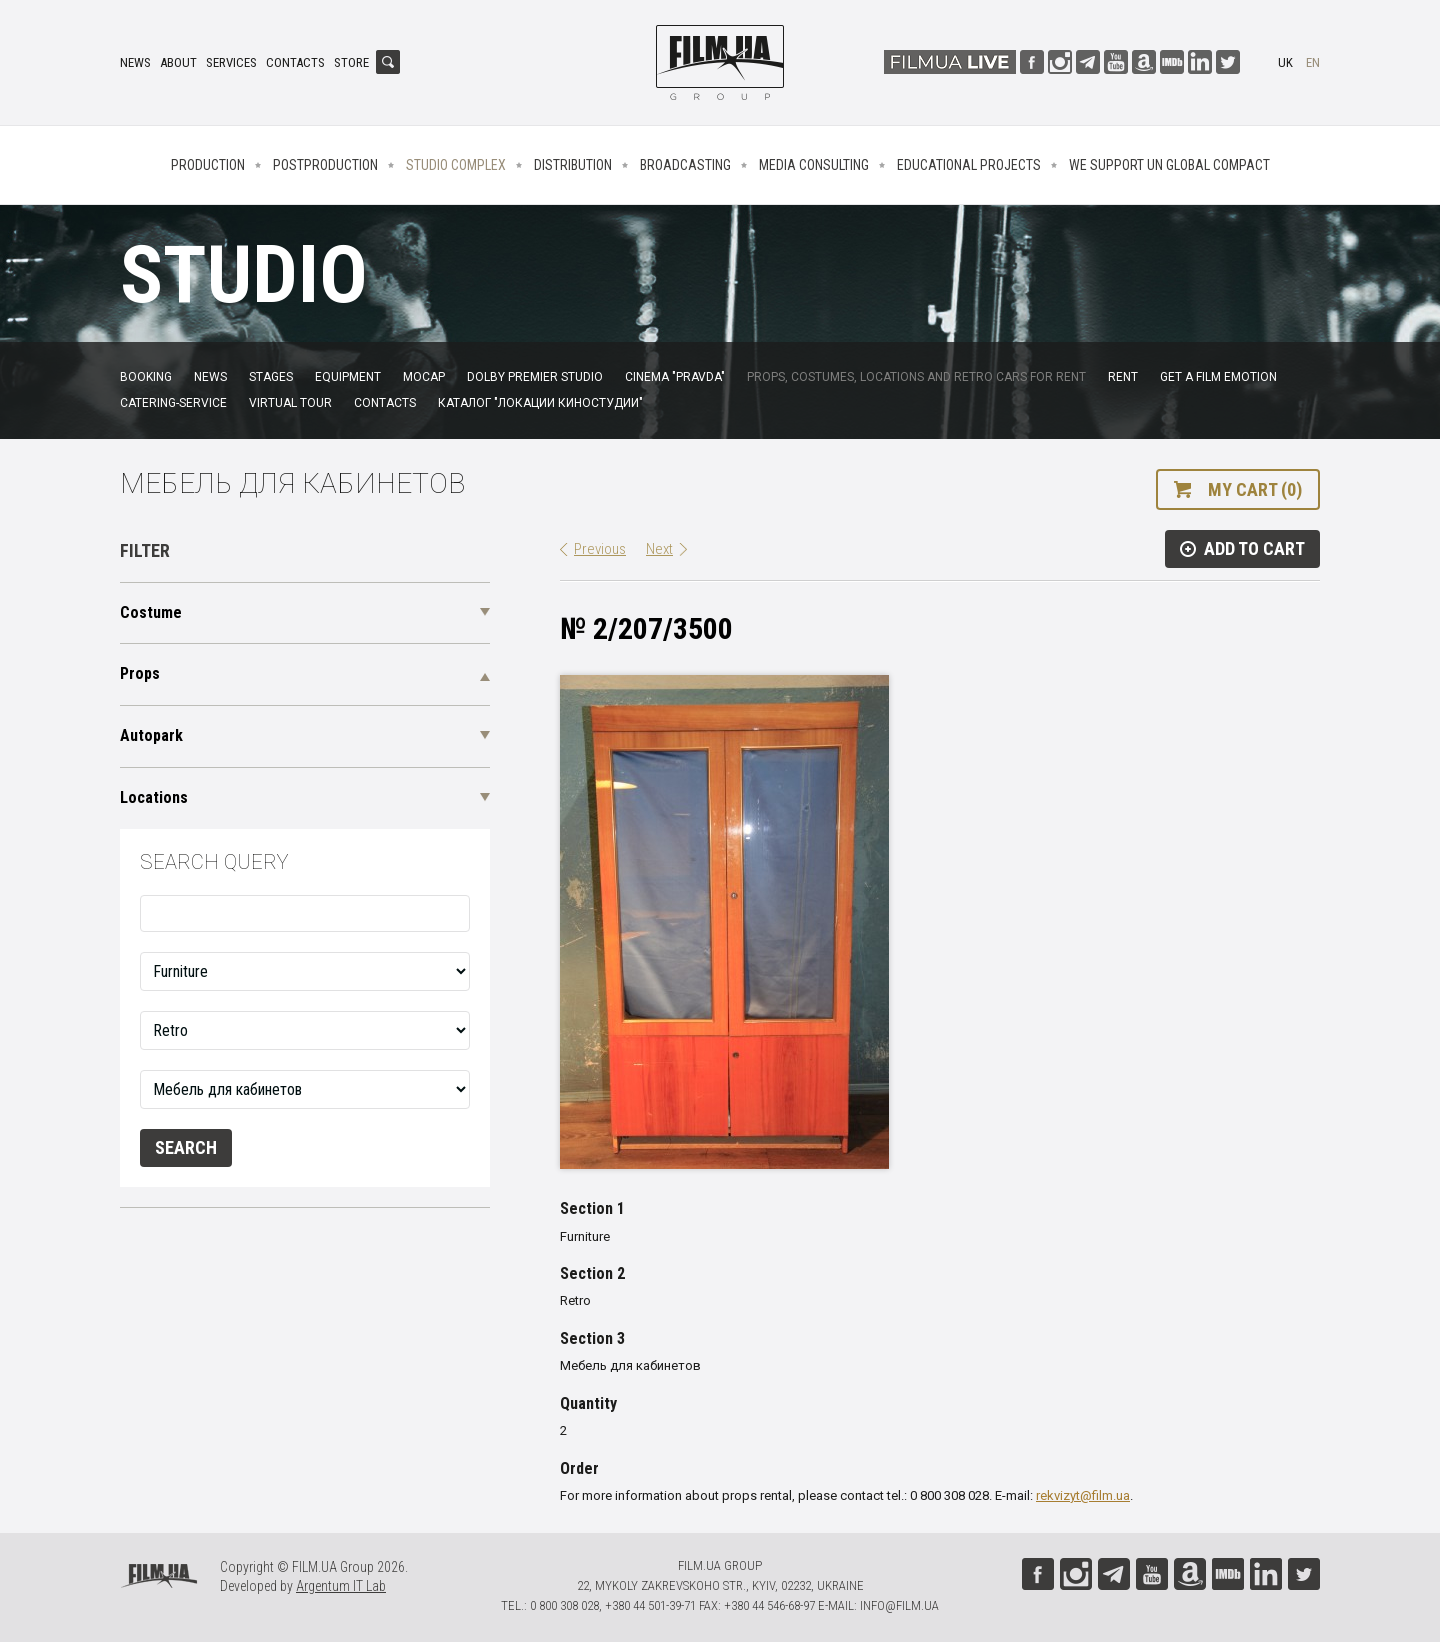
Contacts (295, 62)
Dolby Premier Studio (535, 377)
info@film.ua (899, 1605)
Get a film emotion (1218, 377)
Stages (271, 377)
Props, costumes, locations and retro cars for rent (916, 377)
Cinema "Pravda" (675, 377)
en (1313, 62)
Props (140, 673)
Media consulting (814, 165)
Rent (1123, 377)
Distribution (573, 165)
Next (659, 549)
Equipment (348, 377)
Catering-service (173, 403)
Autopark (151, 735)
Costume (151, 612)
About (178, 62)
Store (351, 62)
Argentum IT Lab (341, 1586)
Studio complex (456, 165)
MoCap (424, 377)
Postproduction (325, 165)
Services (231, 62)
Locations (154, 797)
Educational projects (969, 165)
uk (1285, 62)
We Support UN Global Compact (1169, 165)
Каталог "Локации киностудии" (540, 403)
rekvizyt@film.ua (1083, 1495)
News (135, 62)
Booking (146, 377)
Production (208, 165)
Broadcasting (685, 165)
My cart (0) (1255, 489)
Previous (600, 549)
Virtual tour (290, 403)
